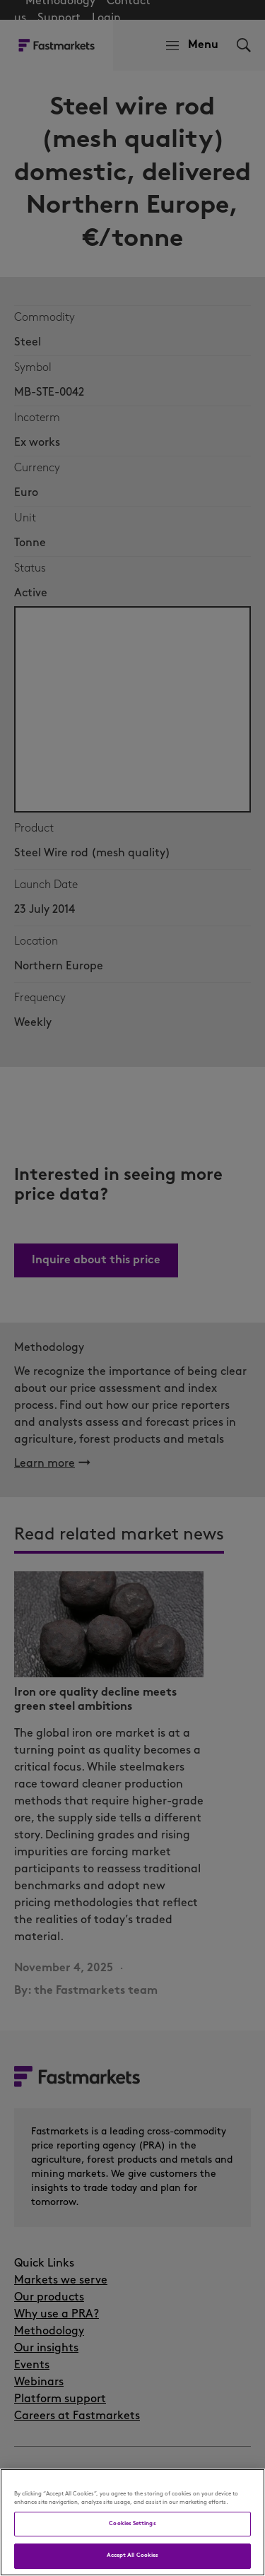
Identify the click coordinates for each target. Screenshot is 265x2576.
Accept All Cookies (132, 2555)
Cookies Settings (132, 2524)
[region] (132, 2522)
